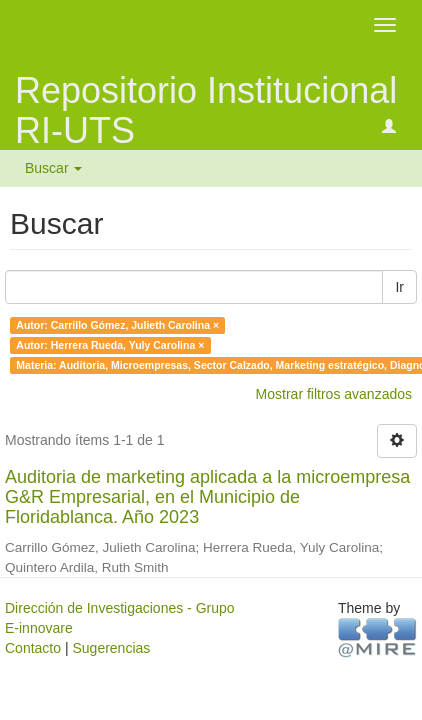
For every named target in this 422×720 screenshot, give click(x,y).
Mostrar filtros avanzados (334, 394)
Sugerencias (111, 648)
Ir (399, 287)
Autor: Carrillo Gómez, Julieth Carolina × (117, 325)
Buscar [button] (53, 168)
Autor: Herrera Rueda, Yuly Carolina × (110, 345)
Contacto (33, 648)
